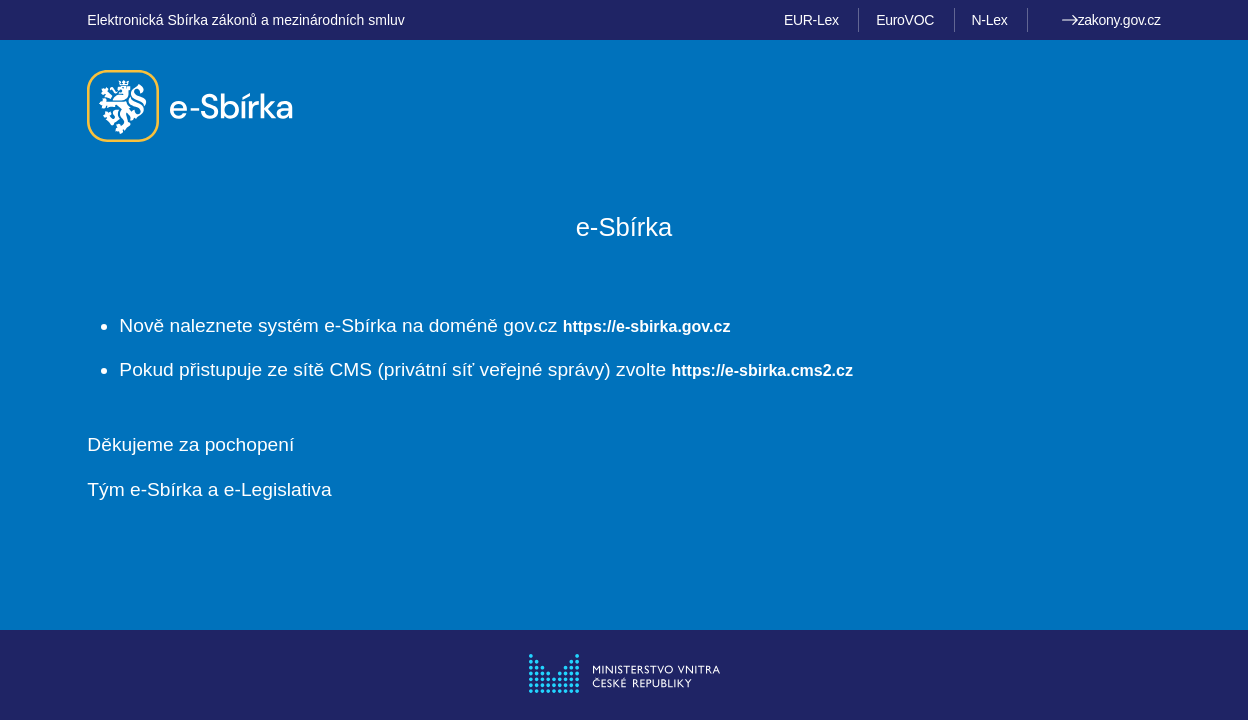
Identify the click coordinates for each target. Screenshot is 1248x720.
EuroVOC (905, 20)
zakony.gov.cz (1111, 20)
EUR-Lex (811, 20)
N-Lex (989, 20)
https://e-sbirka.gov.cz (647, 326)
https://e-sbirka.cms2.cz (762, 370)
